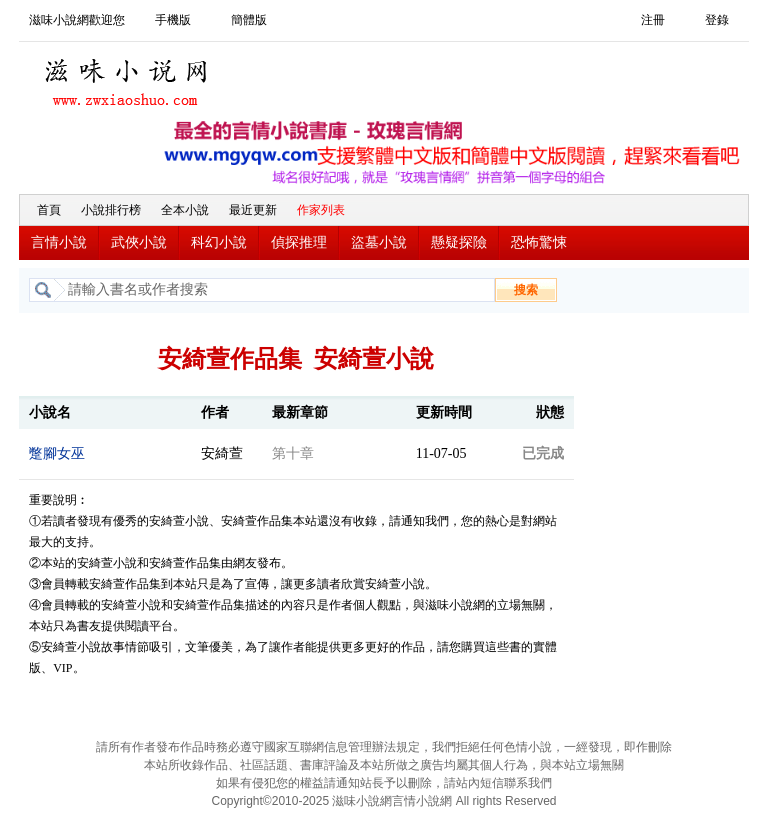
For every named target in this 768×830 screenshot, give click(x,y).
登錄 (717, 20)
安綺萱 (222, 453)
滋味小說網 (129, 77)
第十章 (293, 453)
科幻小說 (219, 242)
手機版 (173, 20)
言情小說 (59, 242)
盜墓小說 (379, 242)
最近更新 (253, 210)
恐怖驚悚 (539, 242)
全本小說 (185, 210)
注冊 (653, 20)
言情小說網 (422, 801)
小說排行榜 (111, 210)
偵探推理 (299, 242)
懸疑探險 (459, 242)
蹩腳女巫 (57, 453)
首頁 (49, 210)
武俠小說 (139, 242)
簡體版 (249, 20)
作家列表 (321, 210)
